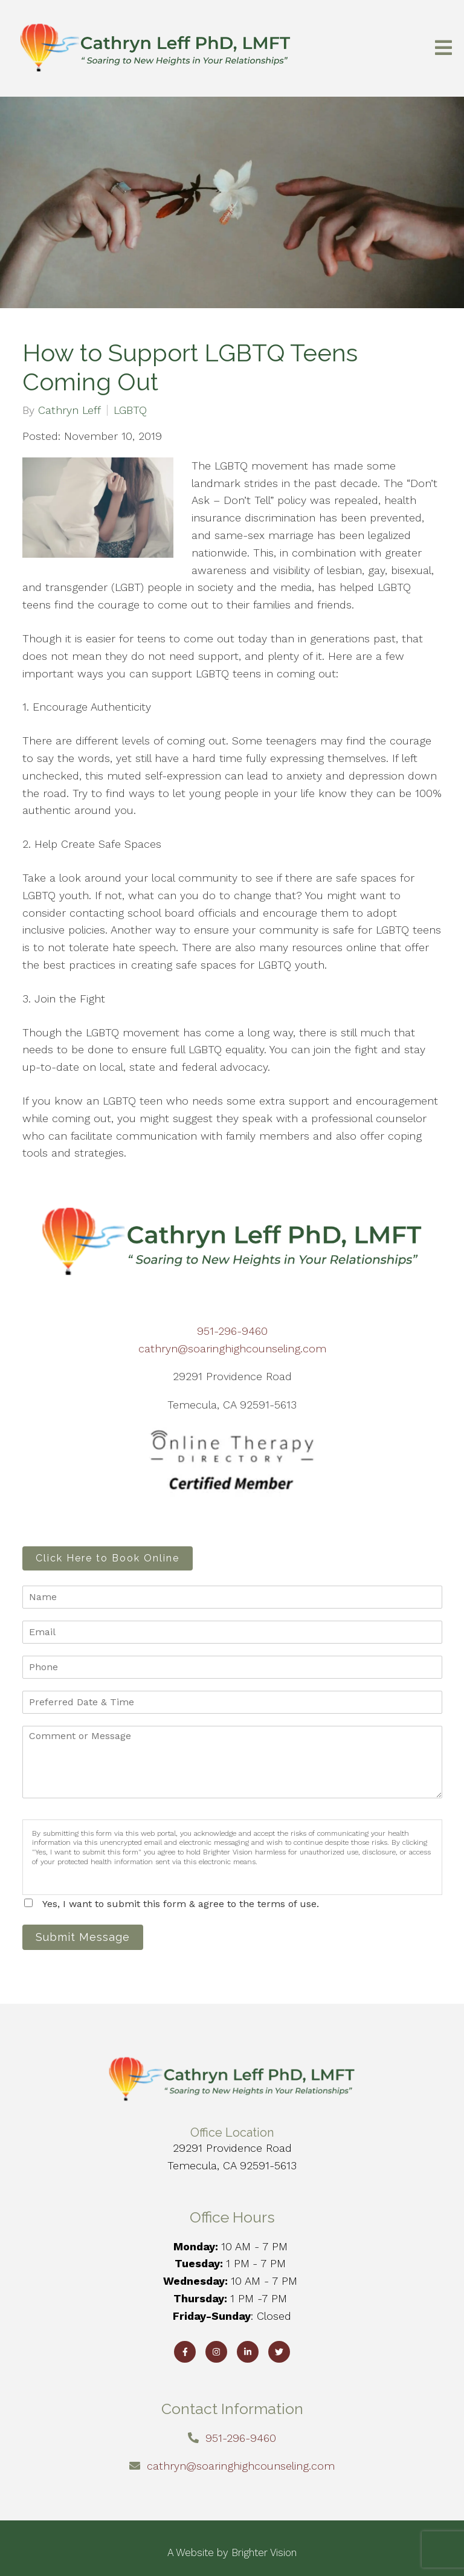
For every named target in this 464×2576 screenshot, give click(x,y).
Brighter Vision (264, 2552)
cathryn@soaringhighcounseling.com (232, 1348)
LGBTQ (130, 410)
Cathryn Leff (69, 410)
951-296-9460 (232, 1331)
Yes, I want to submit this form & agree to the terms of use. (180, 1903)
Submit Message (83, 1937)
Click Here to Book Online (107, 1558)
